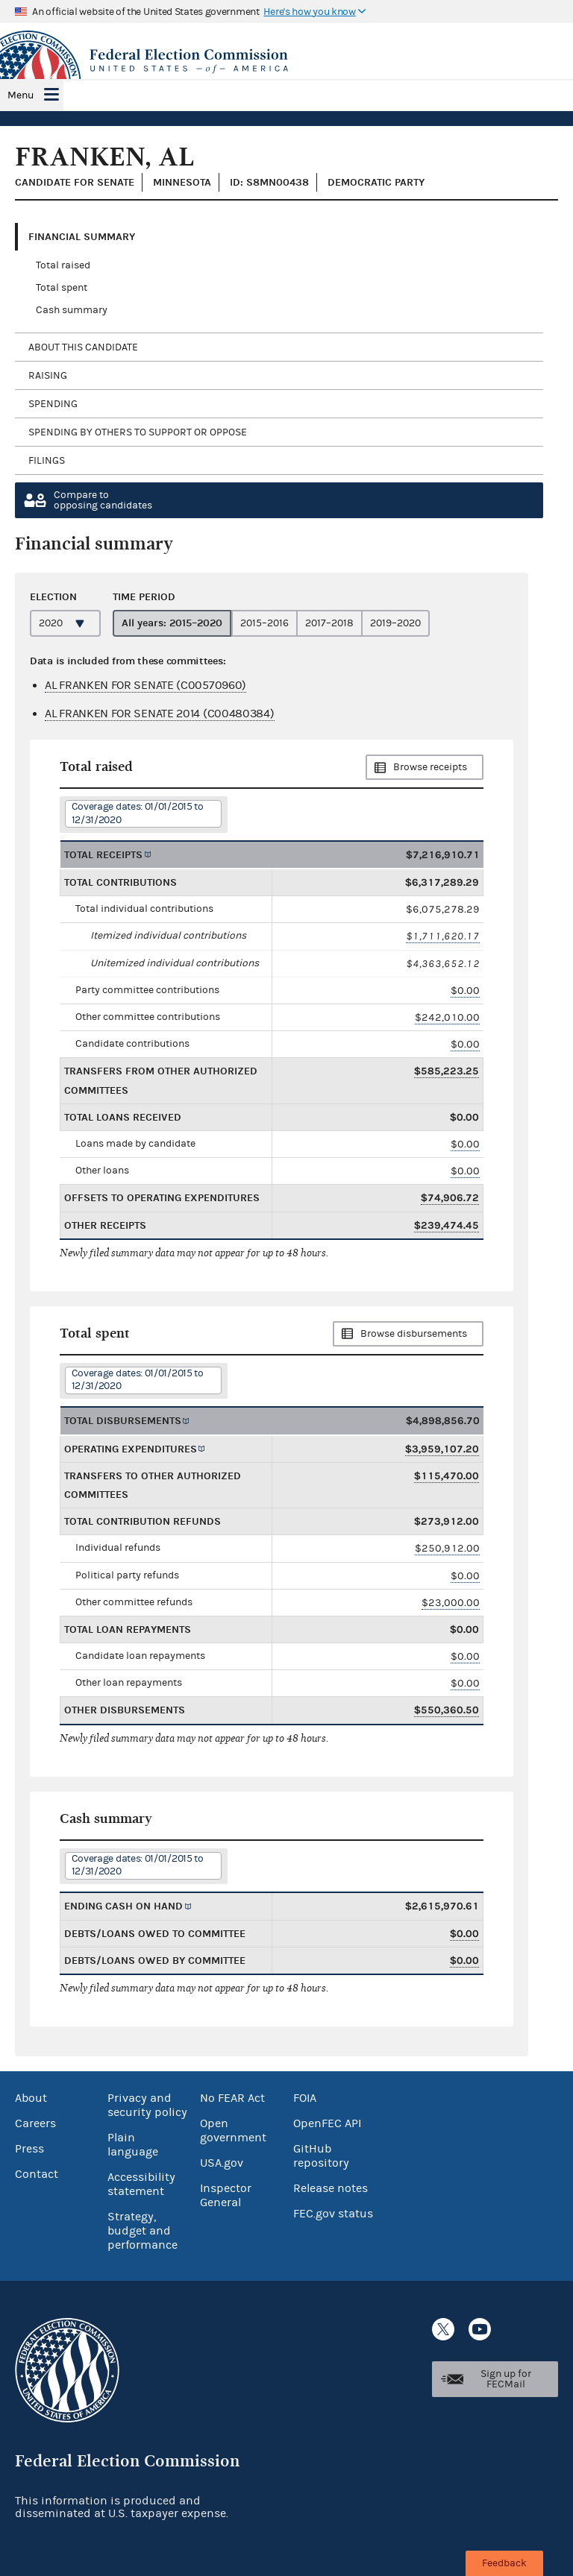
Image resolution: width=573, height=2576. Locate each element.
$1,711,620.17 (443, 936)
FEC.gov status (333, 2213)
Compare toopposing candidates (103, 500)
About (31, 2098)
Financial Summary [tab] (81, 236)
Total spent (61, 288)
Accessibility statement (141, 2184)
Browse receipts (430, 767)
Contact (36, 2174)
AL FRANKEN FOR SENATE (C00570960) (145, 685)
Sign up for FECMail (505, 2379)
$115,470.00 (446, 1476)
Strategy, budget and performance (142, 2231)
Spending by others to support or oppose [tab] (137, 432)
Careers (35, 2123)
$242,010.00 (447, 1017)
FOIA (304, 2098)
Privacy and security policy (147, 2105)
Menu (20, 95)
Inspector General (225, 2195)
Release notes (330, 2188)
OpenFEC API (327, 2123)
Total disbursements (122, 1420)
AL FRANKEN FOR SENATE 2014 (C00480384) (160, 713)
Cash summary (71, 310)
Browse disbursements (413, 1334)
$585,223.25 (446, 1071)
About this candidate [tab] (83, 347)
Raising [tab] (47, 376)
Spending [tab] (53, 404)
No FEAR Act (232, 2098)
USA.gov (221, 2163)
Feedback (504, 2563)
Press (29, 2148)
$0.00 (465, 990)
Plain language (132, 2144)
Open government (233, 2130)
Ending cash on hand (123, 1906)
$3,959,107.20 (442, 1449)
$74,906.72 (450, 1197)
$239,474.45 (446, 1225)
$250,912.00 (447, 1548)
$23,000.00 (451, 1602)
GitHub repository (321, 2156)
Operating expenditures (130, 1449)
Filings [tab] (46, 461)
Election (53, 597)
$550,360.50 (446, 1710)
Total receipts (103, 854)
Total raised (63, 265)
